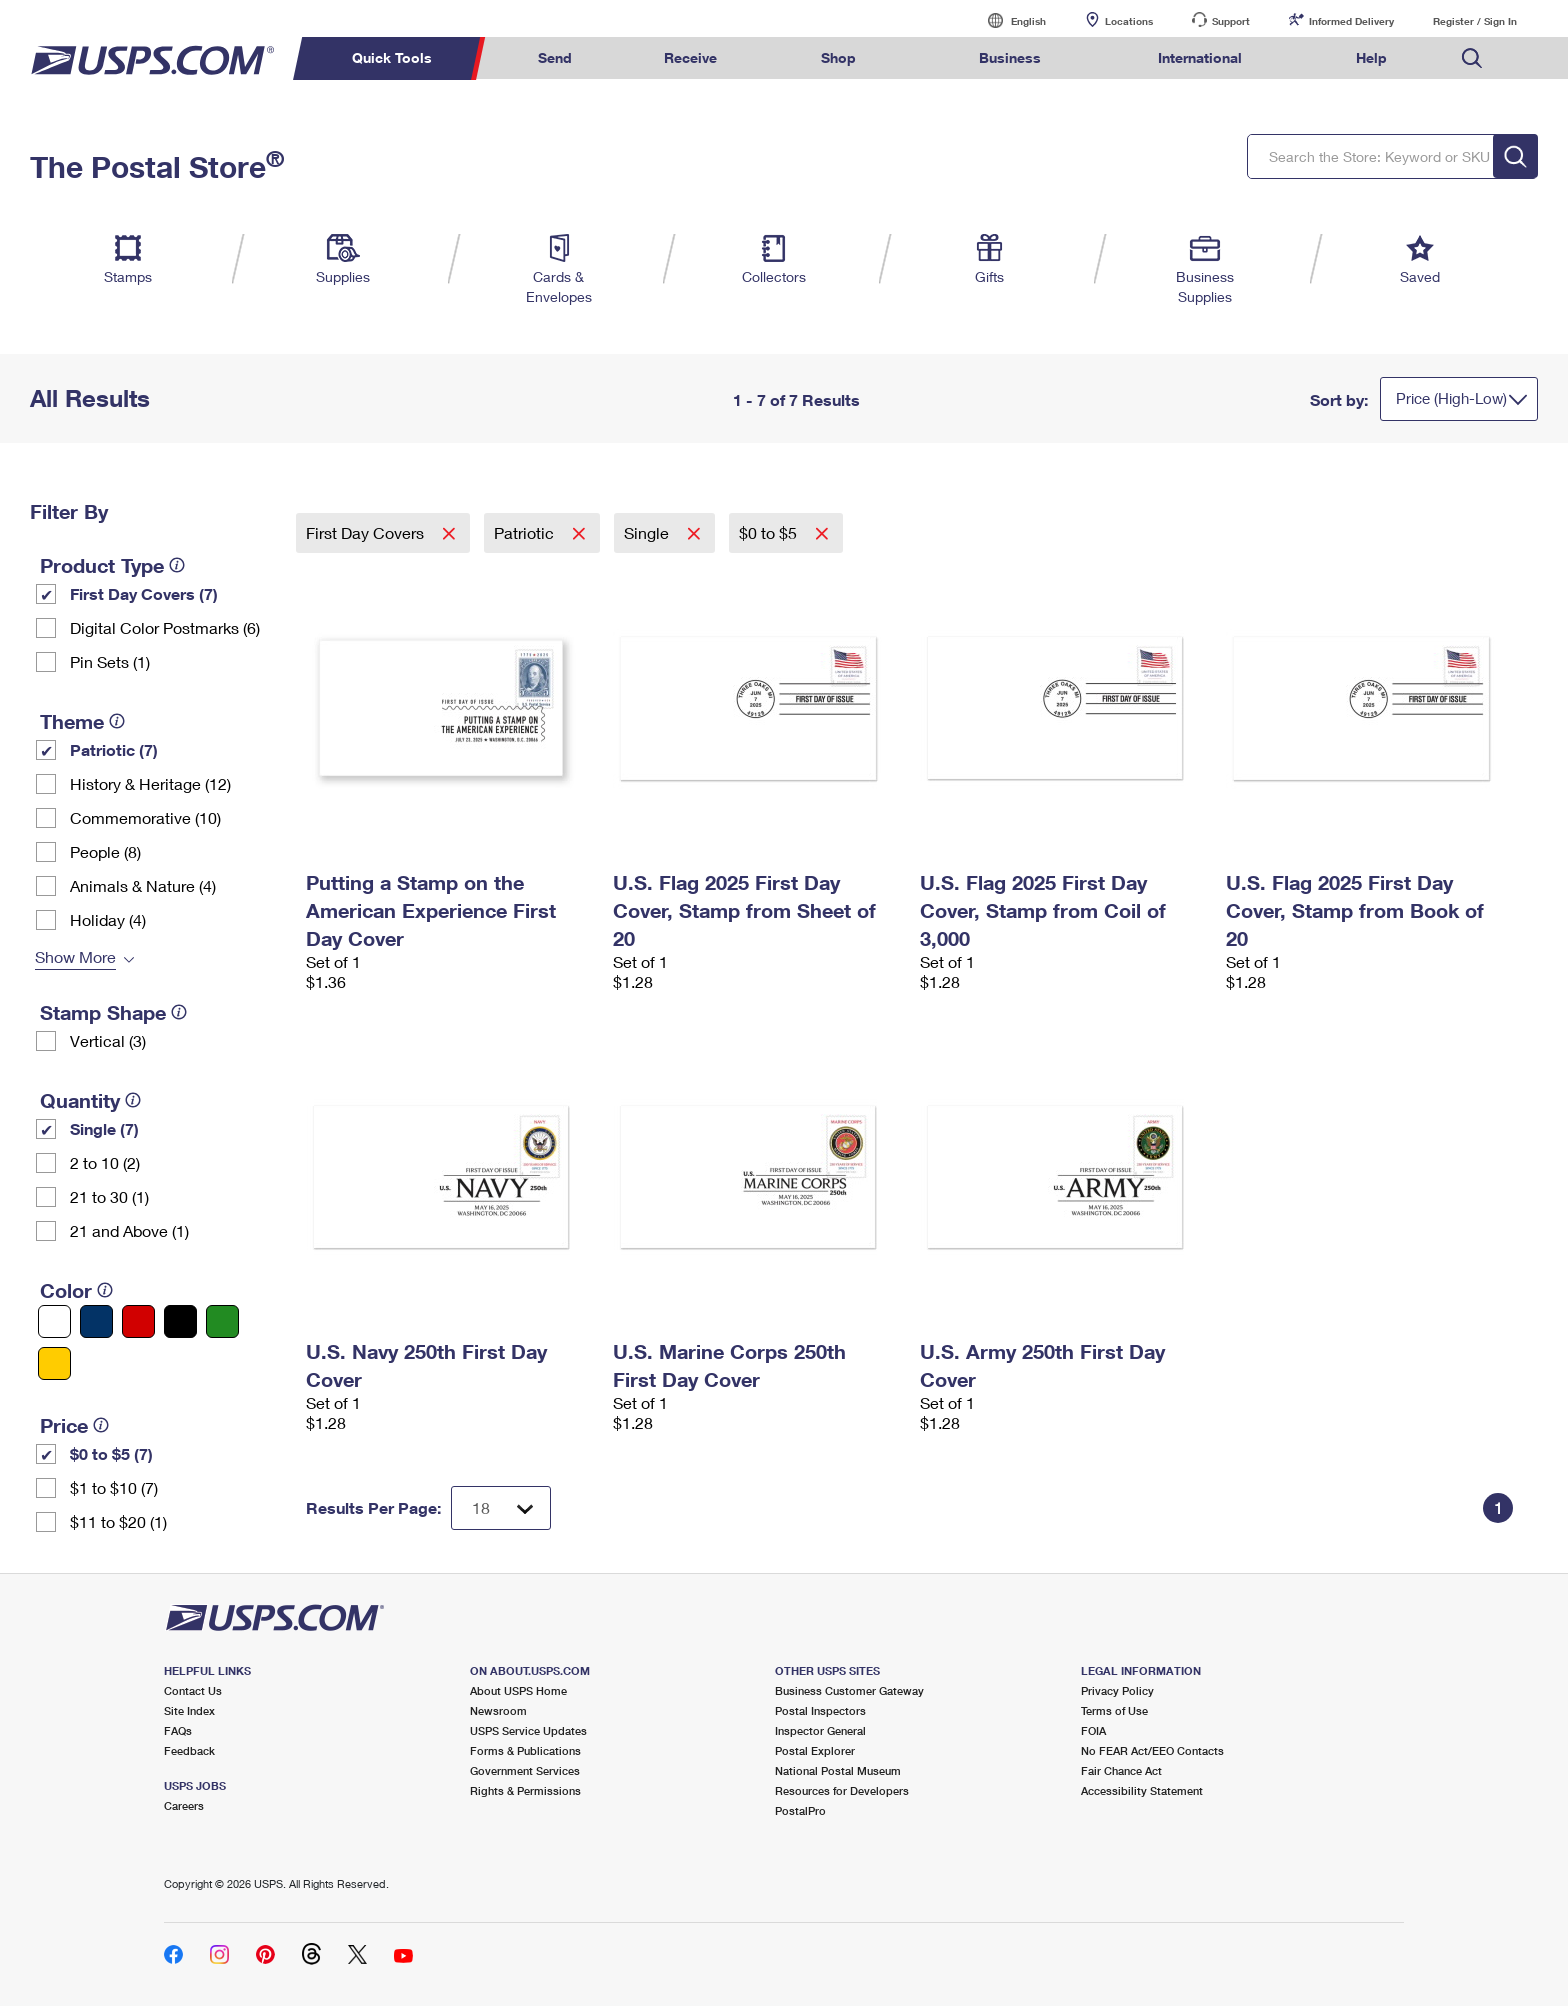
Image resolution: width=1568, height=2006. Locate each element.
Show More (75, 956)
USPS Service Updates (528, 1730)
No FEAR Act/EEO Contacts (1152, 1750)
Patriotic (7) (114, 749)
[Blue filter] (96, 1321)
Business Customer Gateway (849, 1690)
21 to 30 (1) (109, 1196)
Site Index (189, 1710)
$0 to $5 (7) (111, 1453)
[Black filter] (180, 1321)
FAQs (178, 1730)
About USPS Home (518, 1690)
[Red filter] (138, 1321)
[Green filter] (222, 1321)
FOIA (1093, 1730)
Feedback (189, 1750)
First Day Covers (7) (144, 593)
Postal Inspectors (820, 1710)
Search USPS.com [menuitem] (1472, 58)
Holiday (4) (108, 919)
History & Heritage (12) (150, 783)
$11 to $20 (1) (118, 1521)
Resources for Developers (842, 1790)
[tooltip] (177, 565)
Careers (184, 1805)
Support (1231, 21)
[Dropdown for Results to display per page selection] (501, 1508)
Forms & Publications (525, 1750)
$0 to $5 (770, 532)
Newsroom (498, 1710)
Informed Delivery (1351, 21)
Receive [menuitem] (690, 57)
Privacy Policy (1117, 1690)
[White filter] (54, 1321)
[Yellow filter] (54, 1363)
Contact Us (193, 1690)
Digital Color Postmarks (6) (165, 627)
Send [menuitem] (555, 57)
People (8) (105, 851)
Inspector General (820, 1730)
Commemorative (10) (145, 817)
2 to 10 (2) (105, 1162)
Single (648, 532)
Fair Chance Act (1121, 1770)
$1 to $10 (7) (114, 1487)
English (1008, 20)
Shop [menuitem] (838, 57)
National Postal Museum (838, 1770)
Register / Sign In (1475, 21)
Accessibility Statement (1142, 1790)
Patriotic (526, 532)
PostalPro (800, 1810)
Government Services (525, 1770)
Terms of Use (1114, 1710)
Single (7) (104, 1128)
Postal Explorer (815, 1750)
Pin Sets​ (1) (110, 661)
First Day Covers (367, 532)
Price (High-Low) (1451, 398)
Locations (1129, 21)
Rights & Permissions (525, 1790)
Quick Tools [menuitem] (392, 57)
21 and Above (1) (129, 1230)
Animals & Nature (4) (143, 885)
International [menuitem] (1200, 57)
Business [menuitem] (1010, 57)
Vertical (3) (108, 1040)
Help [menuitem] (1371, 57)
